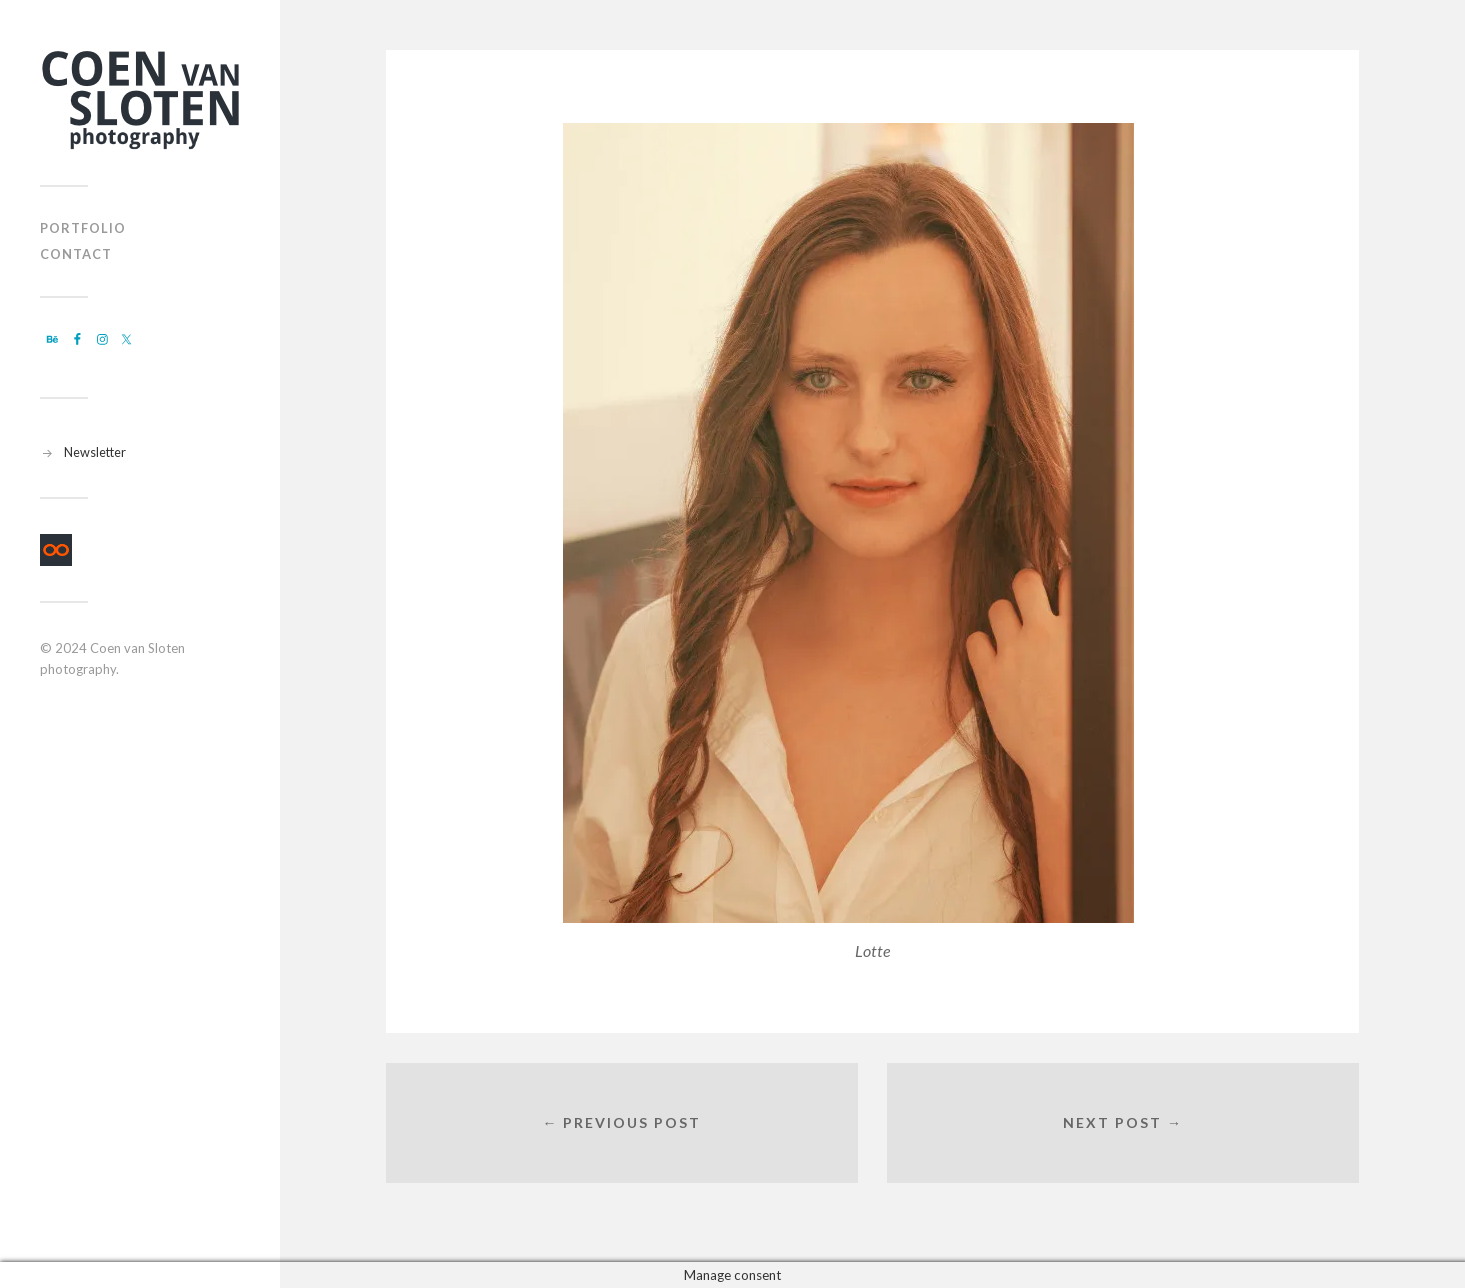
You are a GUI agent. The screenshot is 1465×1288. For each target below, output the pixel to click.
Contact (76, 254)
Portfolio (83, 228)
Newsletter (95, 452)
